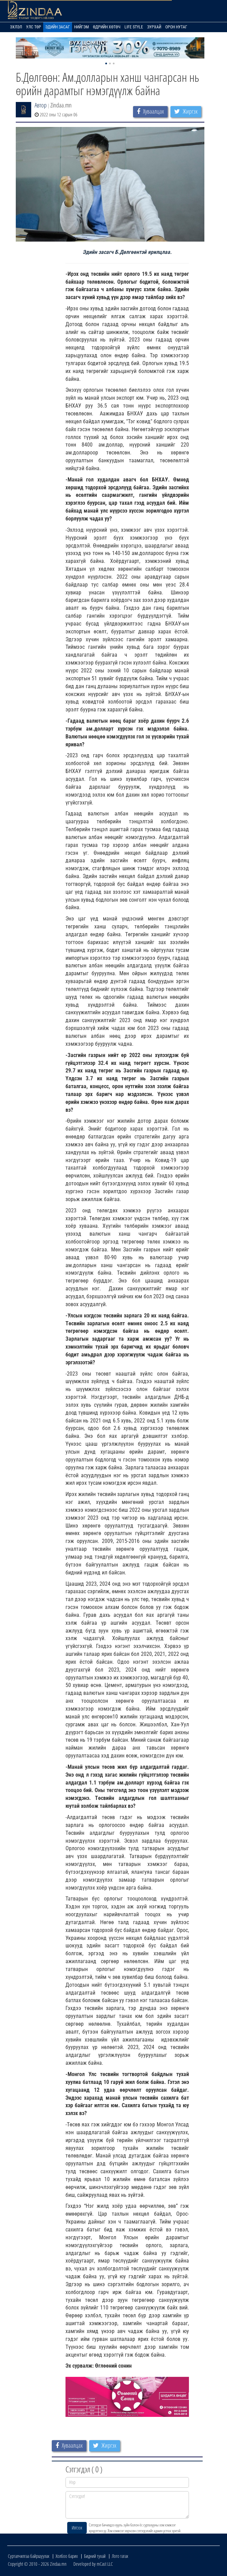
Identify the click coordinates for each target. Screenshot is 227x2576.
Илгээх (77, 2527)
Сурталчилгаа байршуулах (28, 2556)
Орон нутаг (176, 27)
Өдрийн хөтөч (106, 27)
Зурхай (154, 27)
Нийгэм (81, 27)
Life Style (133, 27)
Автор (41, 105)
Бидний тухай (95, 2556)
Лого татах (120, 2556)
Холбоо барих (67, 2556)
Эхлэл (16, 27)
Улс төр (33, 27)
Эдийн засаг (57, 27)
